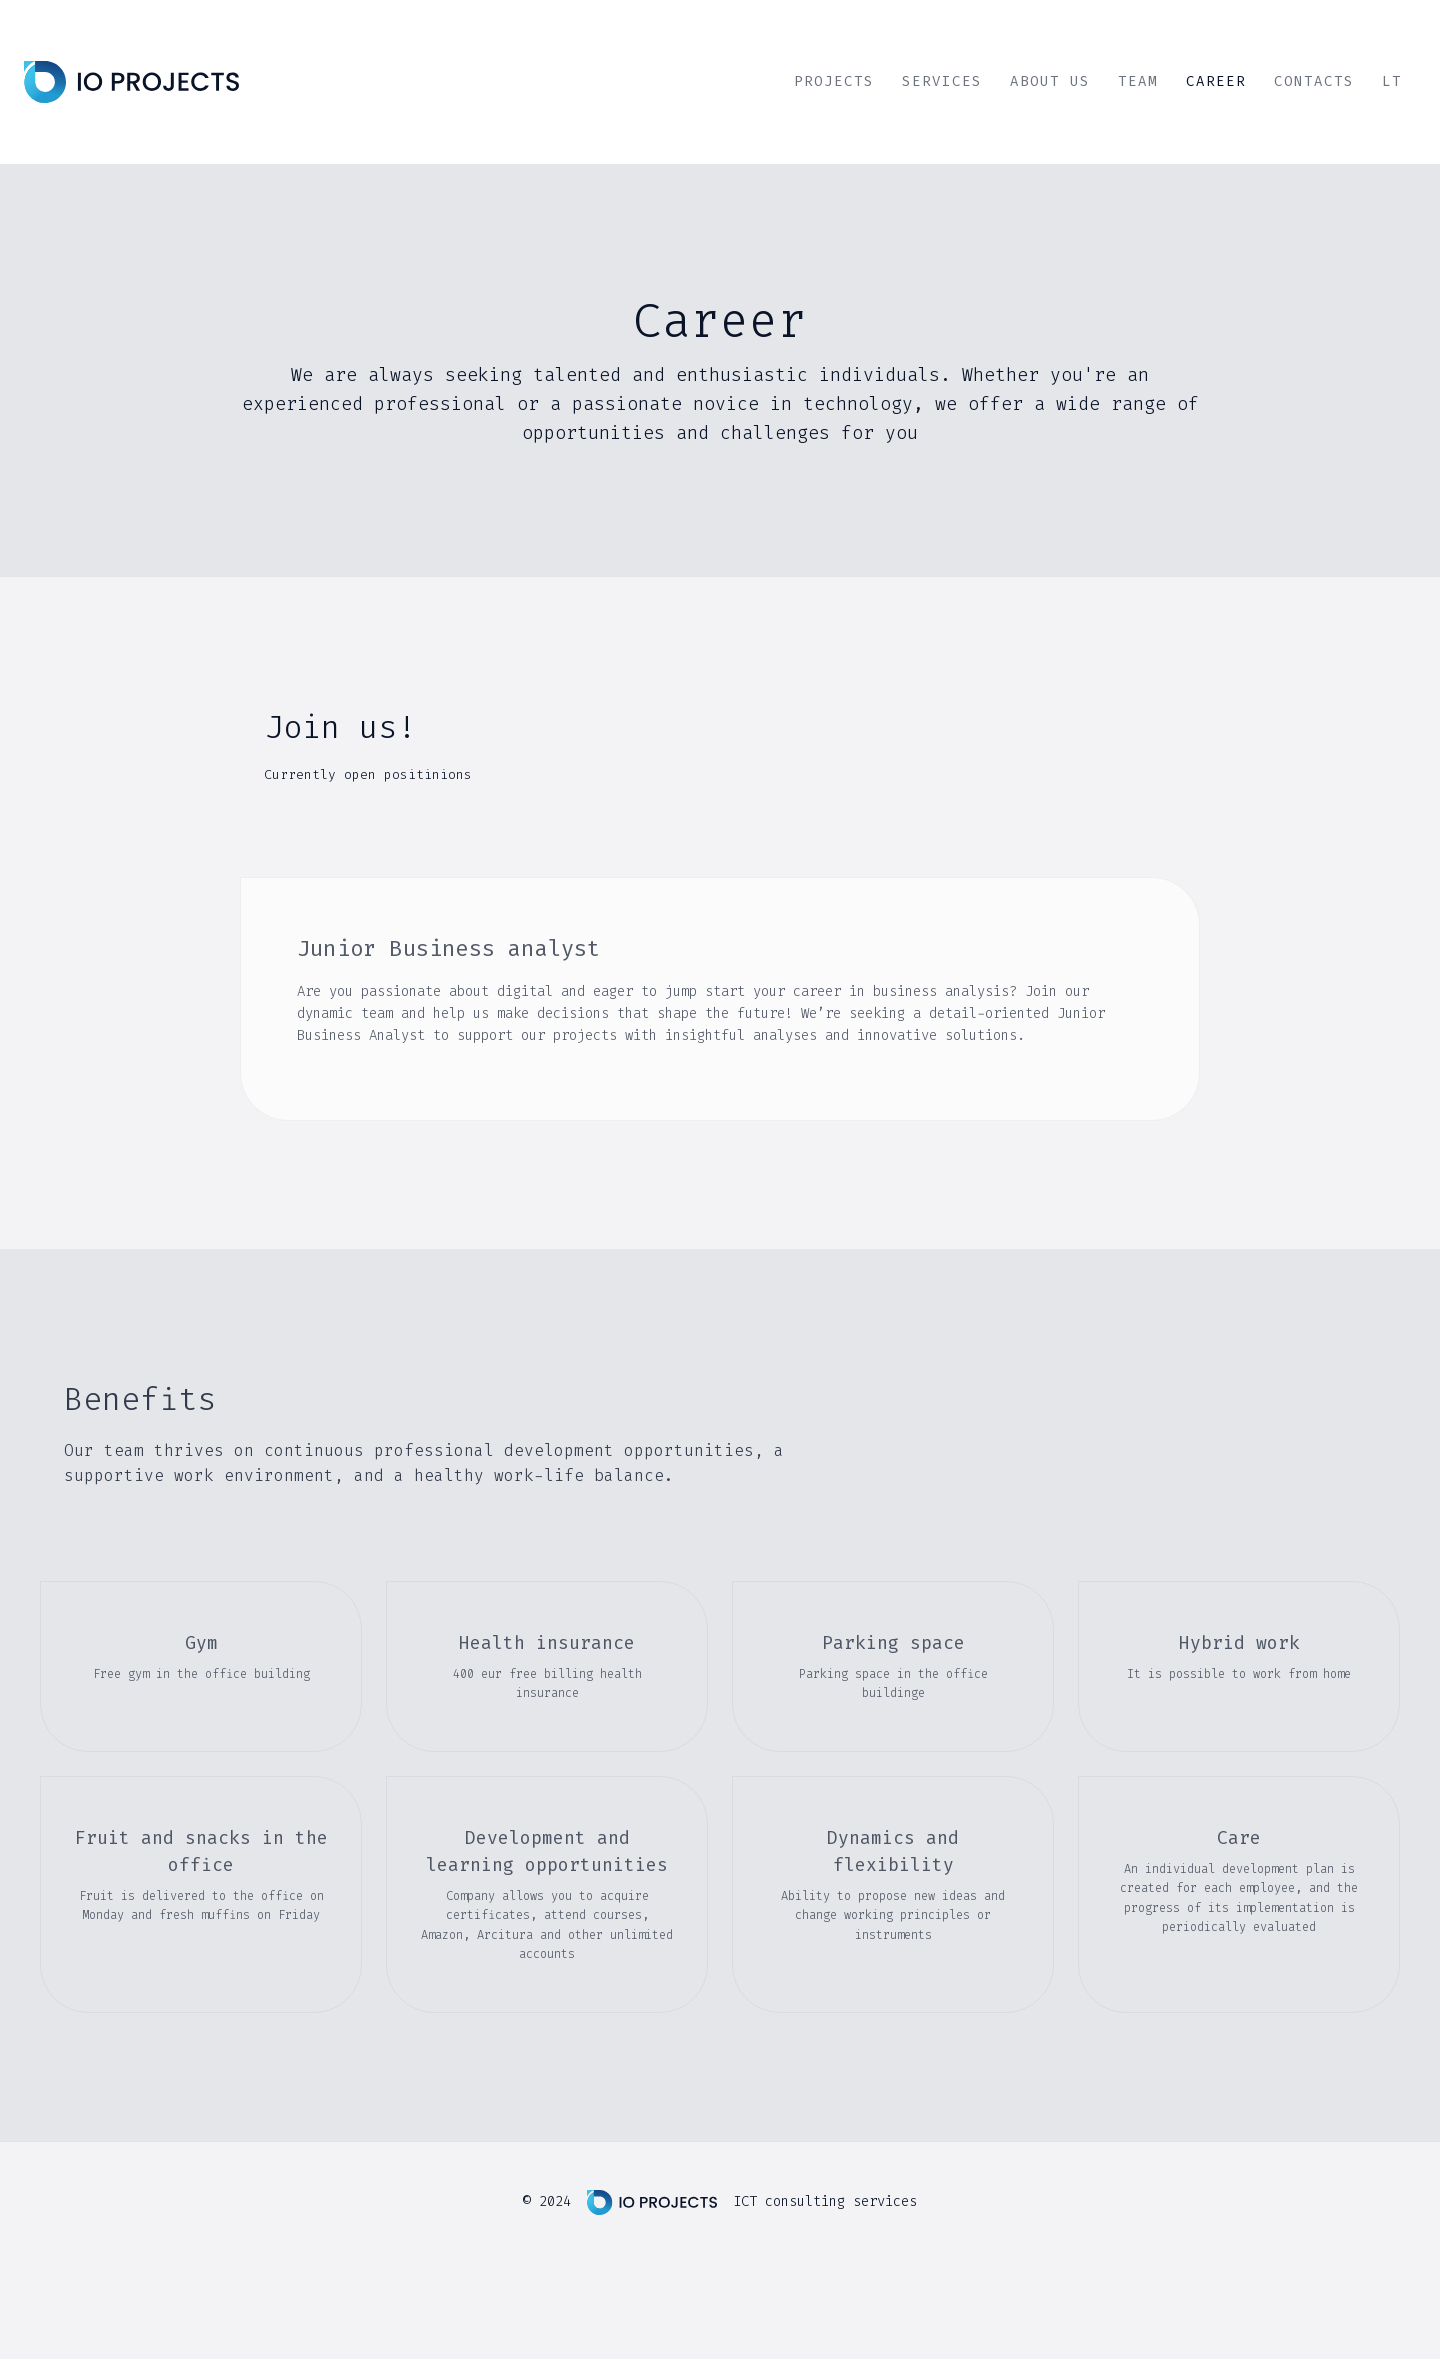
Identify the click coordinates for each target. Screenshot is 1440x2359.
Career (1216, 81)
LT (1392, 81)
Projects (834, 81)
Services (942, 81)
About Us (1050, 81)
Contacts (1314, 81)
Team (1138, 81)
